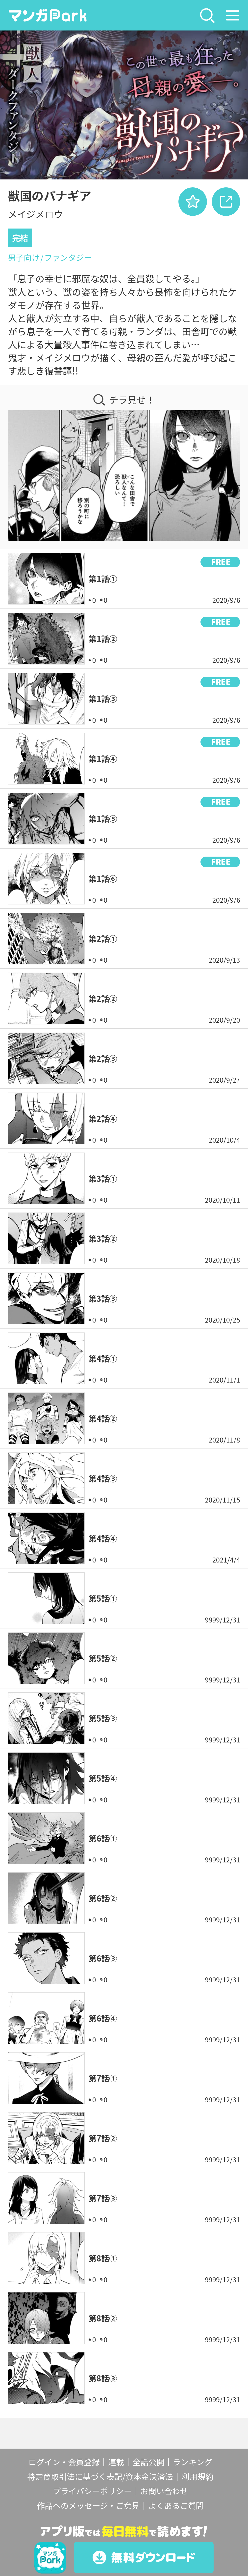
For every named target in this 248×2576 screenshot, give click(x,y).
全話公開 (148, 2462)
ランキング (192, 2462)
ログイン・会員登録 (64, 2462)
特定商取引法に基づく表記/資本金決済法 (100, 2476)
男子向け (24, 257)
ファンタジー (68, 257)
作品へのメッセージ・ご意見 (88, 2505)
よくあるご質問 (176, 2505)
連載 (116, 2462)
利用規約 (197, 2476)
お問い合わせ (164, 2491)
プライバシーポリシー (92, 2491)
